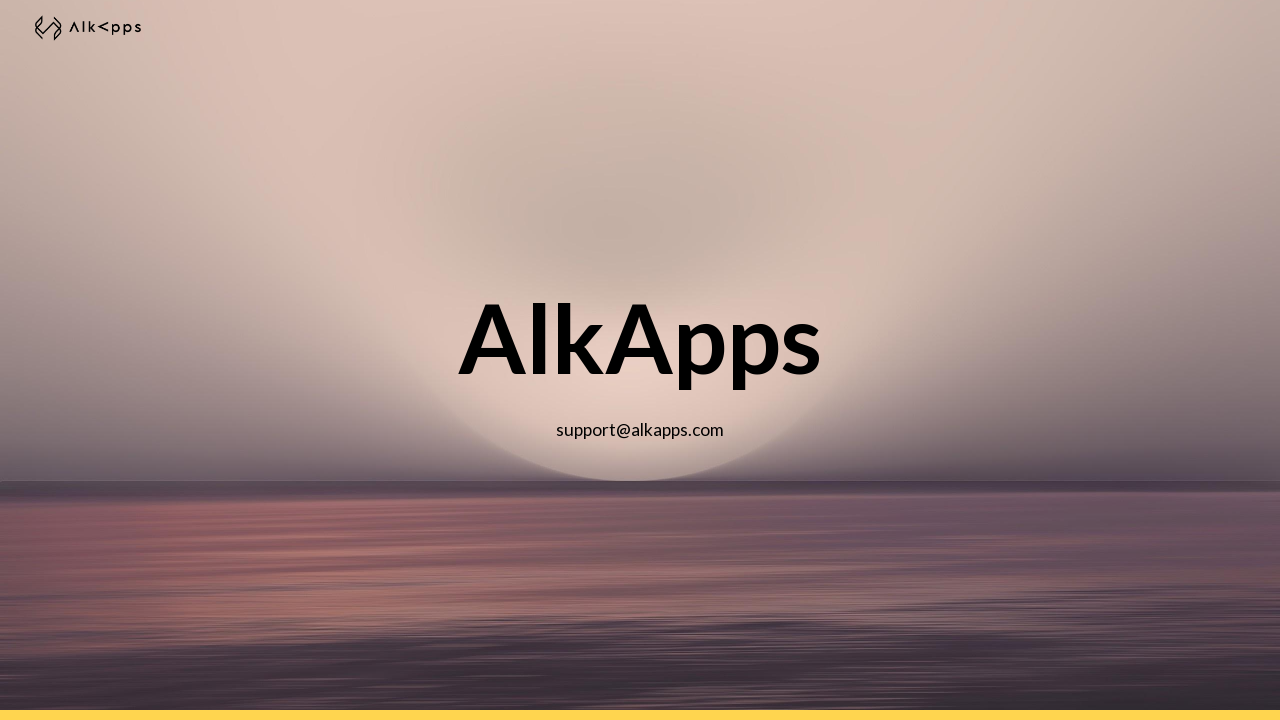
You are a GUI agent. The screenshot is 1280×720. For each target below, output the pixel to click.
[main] (640, 360)
